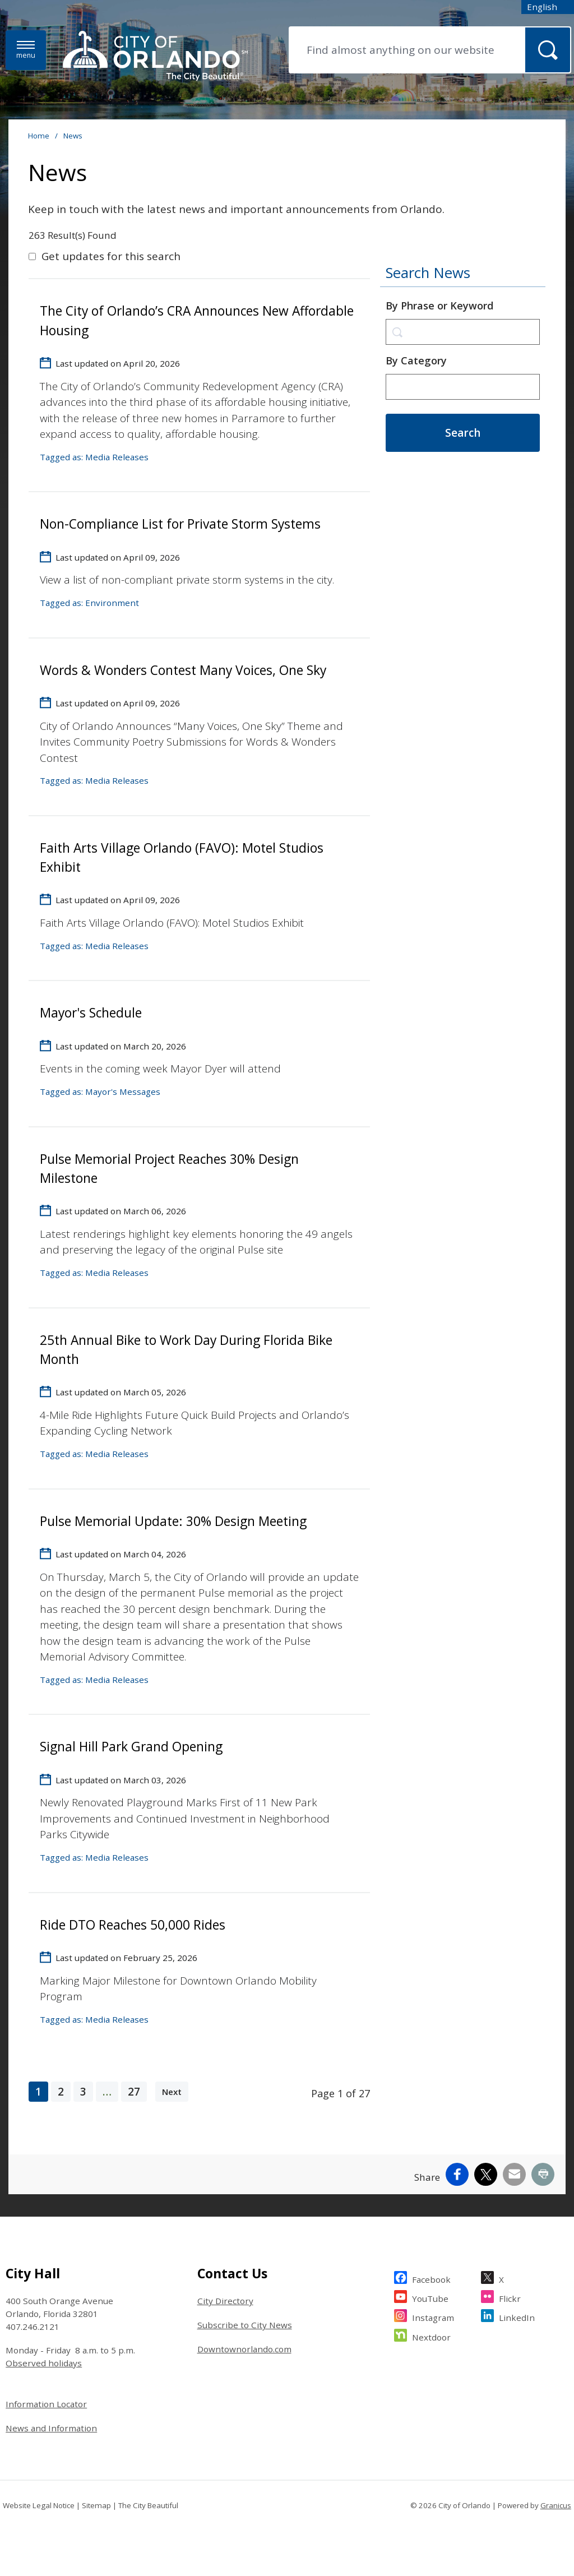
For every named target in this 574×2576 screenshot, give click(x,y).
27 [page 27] (134, 2091)
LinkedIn (517, 2316)
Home (38, 136)
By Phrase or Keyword (439, 305)
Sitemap (96, 2505)
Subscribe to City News (244, 2324)
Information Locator (46, 2403)
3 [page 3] (83, 2091)
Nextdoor (431, 2336)
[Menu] (26, 50)
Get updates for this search (110, 256)
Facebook (431, 2278)
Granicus (555, 2505)
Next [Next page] (172, 2091)
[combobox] (547, 7)
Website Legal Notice (39, 2505)
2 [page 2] (61, 2091)
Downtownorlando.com (244, 2349)
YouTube (430, 2297)
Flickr (510, 2297)
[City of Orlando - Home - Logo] (155, 56)
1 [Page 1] (38, 2091)
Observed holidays (44, 2363)
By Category (416, 360)
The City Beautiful (148, 2505)
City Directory (225, 2300)
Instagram (433, 2316)
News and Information (51, 2428)
